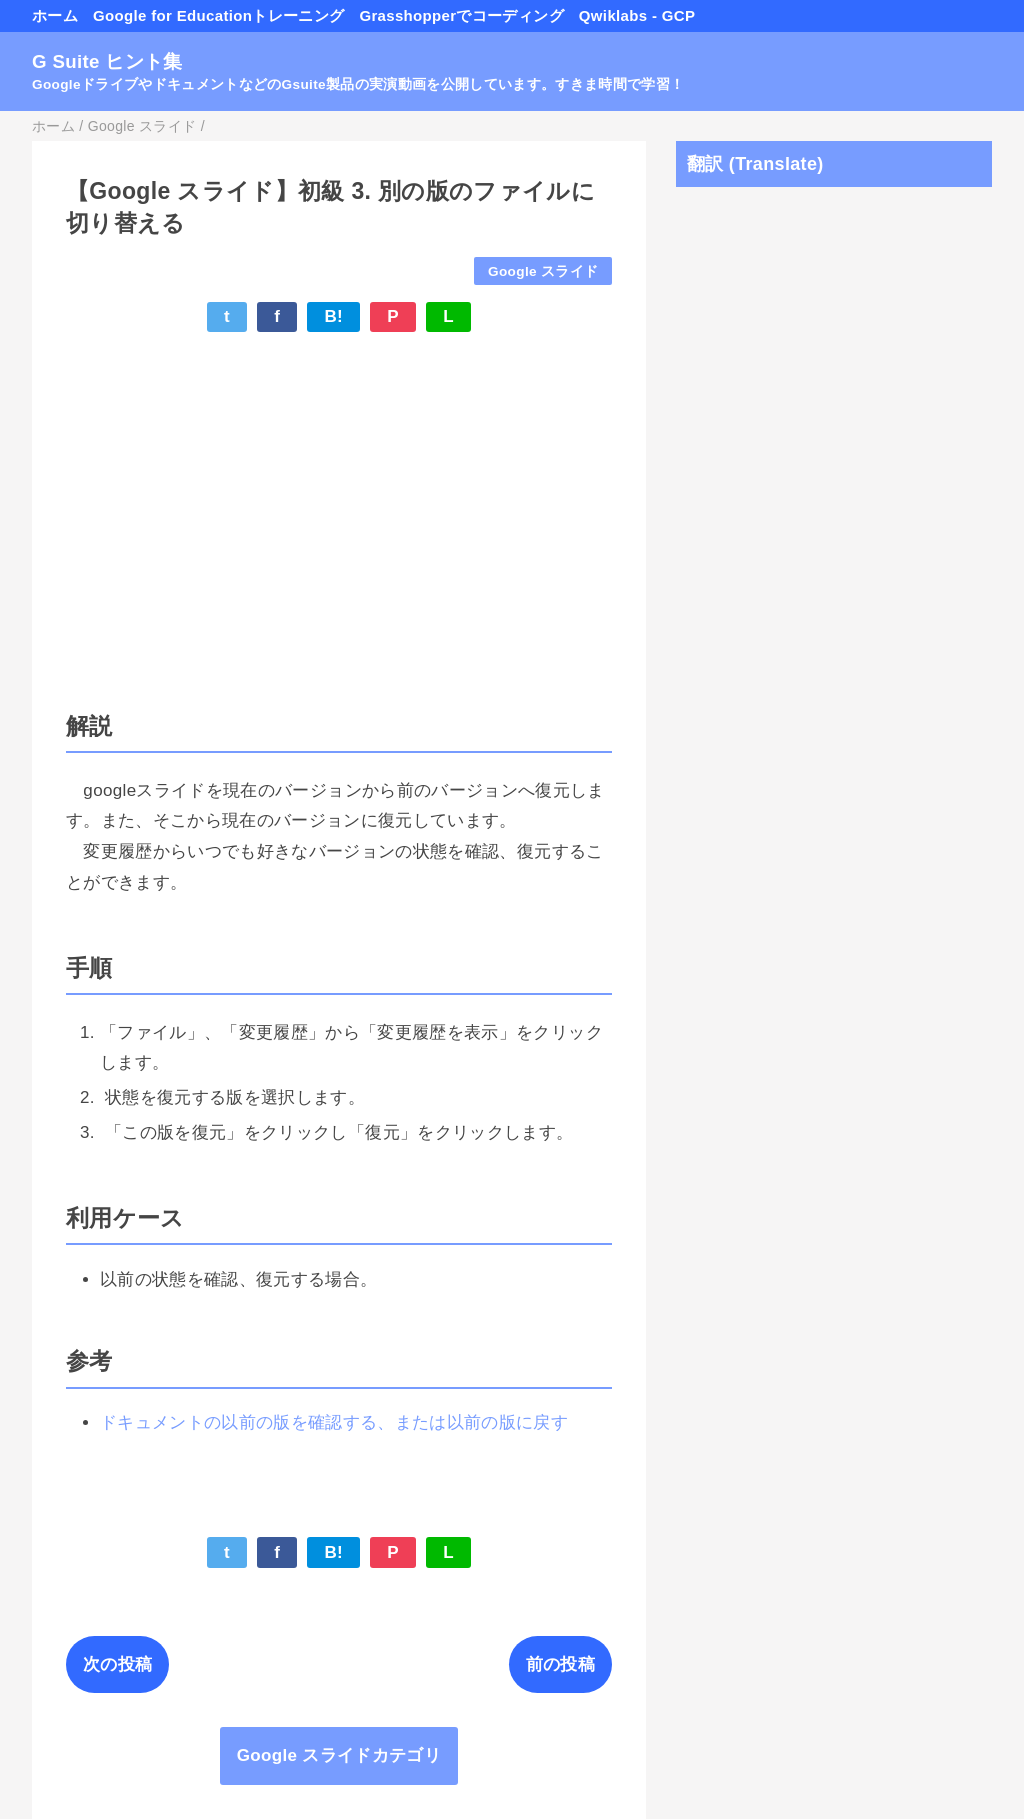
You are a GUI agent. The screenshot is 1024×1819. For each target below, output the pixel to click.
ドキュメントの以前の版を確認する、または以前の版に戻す (334, 1422)
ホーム (55, 15)
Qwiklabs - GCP (637, 15)
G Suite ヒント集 (107, 61)
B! (333, 316)
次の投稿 (117, 1664)
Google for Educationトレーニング (218, 15)
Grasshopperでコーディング (461, 15)
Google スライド (543, 271)
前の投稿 (560, 1664)
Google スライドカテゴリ (339, 1755)
